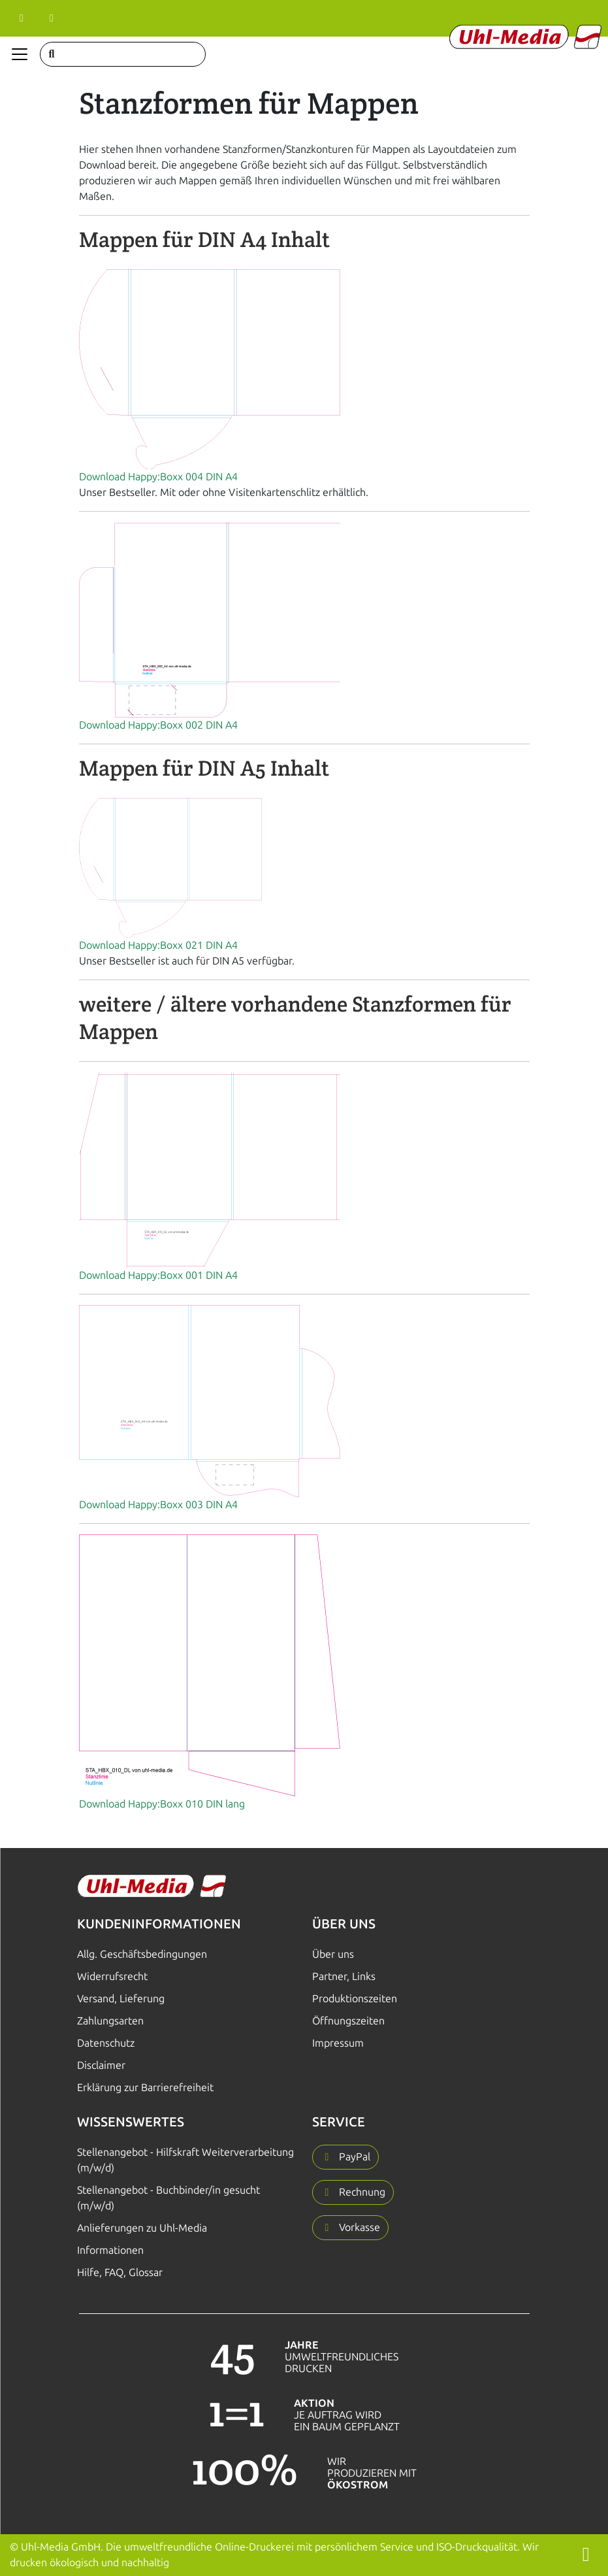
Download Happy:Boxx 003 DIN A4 (158, 1504)
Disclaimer (101, 2065)
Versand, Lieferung (121, 1998)
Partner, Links (344, 1976)
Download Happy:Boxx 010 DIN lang (162, 1804)
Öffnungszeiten (348, 2021)
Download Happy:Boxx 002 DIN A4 (158, 725)
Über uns (333, 1954)
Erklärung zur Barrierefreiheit (145, 2087)
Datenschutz (106, 2043)
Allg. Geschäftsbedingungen (142, 1954)
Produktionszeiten (354, 1998)
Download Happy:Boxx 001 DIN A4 (158, 1275)
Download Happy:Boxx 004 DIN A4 (158, 477)
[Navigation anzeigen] (19, 54)
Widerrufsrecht (112, 1976)
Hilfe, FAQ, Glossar (120, 2272)
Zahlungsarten (110, 2021)
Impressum (338, 2043)
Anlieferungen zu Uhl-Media (142, 2228)
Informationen (110, 2250)
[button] (345, 2157)
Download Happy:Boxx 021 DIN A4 (158, 945)
